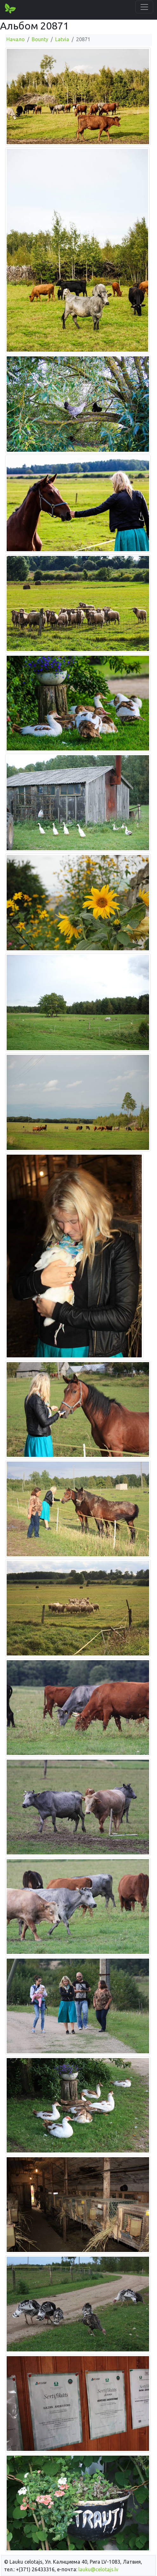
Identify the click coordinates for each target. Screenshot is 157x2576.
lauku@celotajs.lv (98, 2569)
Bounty (40, 39)
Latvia (62, 39)
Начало (15, 39)
